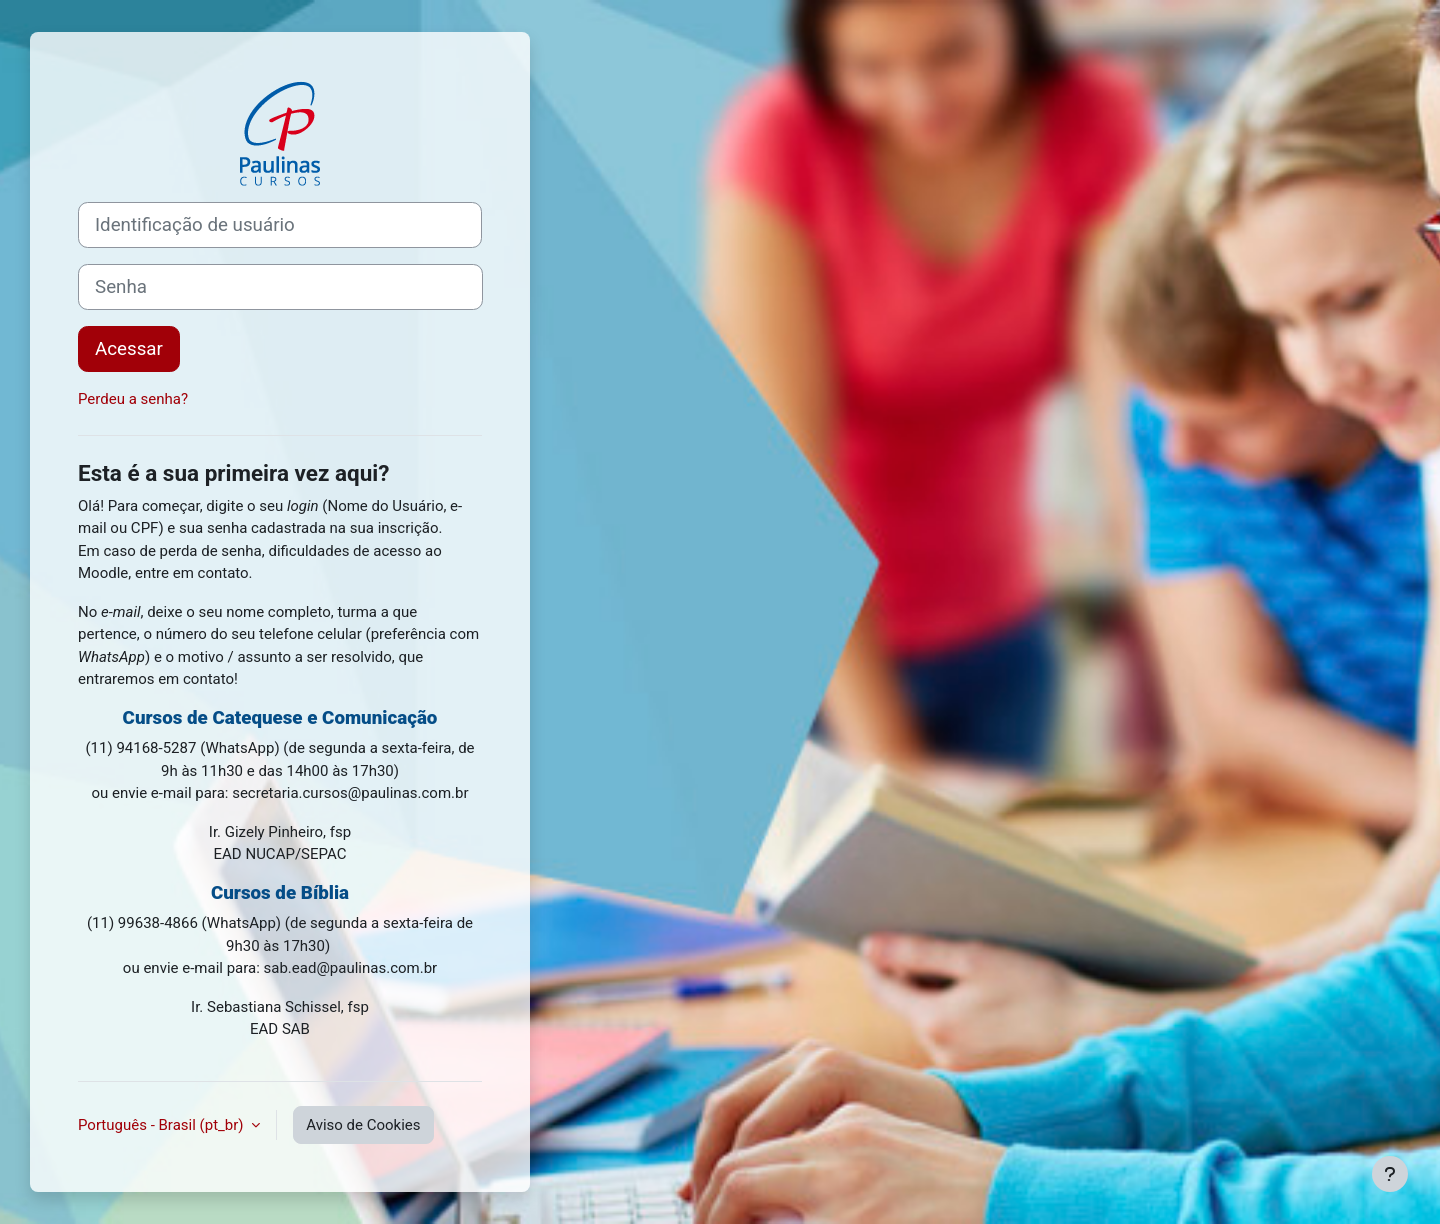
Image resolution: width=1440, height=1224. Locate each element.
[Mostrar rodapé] (1390, 1174)
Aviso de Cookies (363, 1125)
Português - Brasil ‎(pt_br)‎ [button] (162, 1125)
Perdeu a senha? (133, 399)
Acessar (129, 349)
